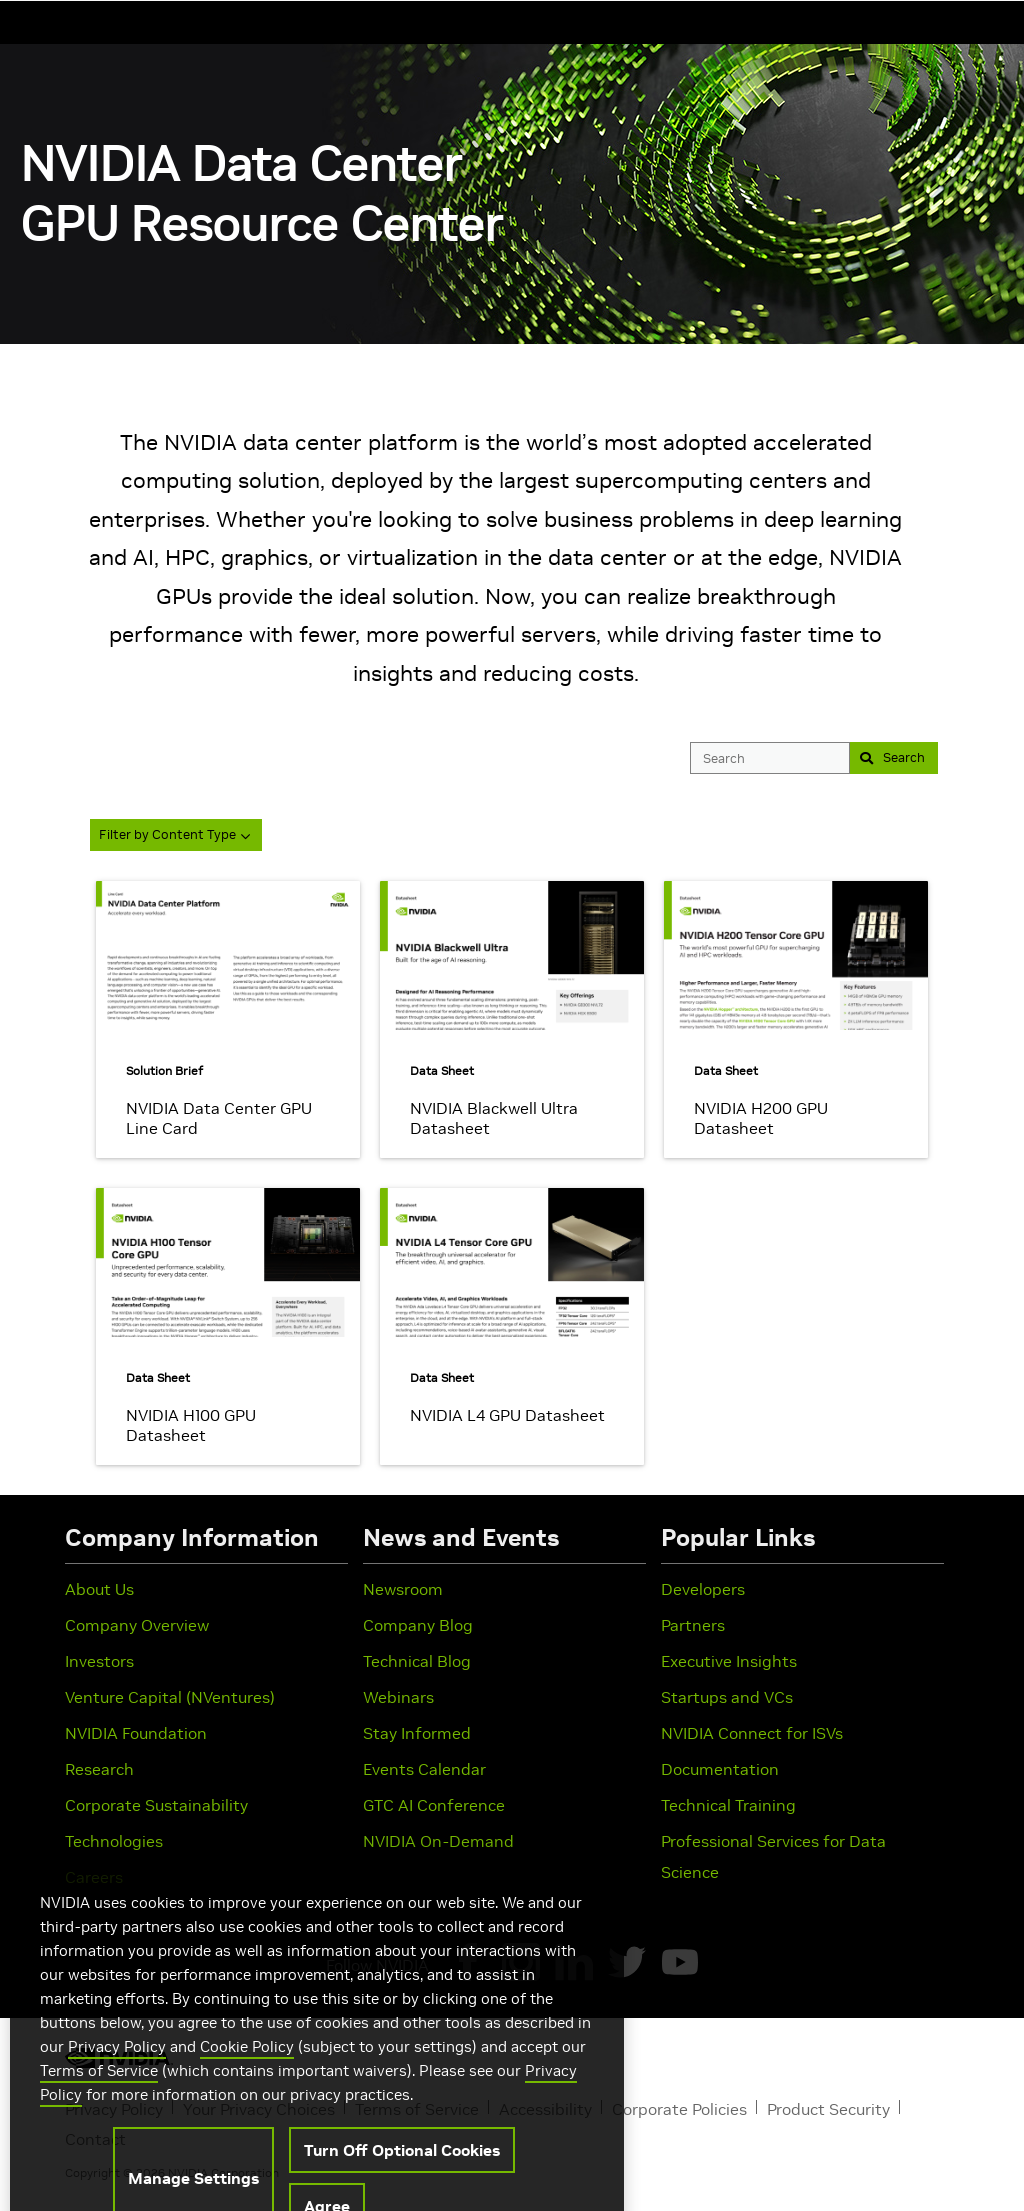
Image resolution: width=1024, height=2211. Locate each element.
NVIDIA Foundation (136, 1733)
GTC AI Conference (434, 1805)
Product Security (828, 2109)
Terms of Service (99, 2100)
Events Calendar (424, 1769)
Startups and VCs (727, 1697)
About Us (99, 1589)
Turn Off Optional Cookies (402, 2180)
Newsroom (403, 1589)
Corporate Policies (679, 2109)
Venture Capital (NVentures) (170, 1697)
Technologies (114, 1841)
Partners (693, 1625)
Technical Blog (417, 1661)
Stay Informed (417, 1733)
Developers (703, 1589)
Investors (99, 1661)
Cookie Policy (247, 2076)
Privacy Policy (117, 2076)
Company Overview (137, 1625)
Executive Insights (729, 1661)
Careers (94, 1877)
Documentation (720, 1769)
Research (99, 1769)
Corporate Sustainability (156, 1805)
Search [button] (888, 757)
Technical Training (728, 1805)
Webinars (398, 1697)
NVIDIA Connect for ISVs (752, 1733)
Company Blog (418, 1625)
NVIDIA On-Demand (438, 1841)
